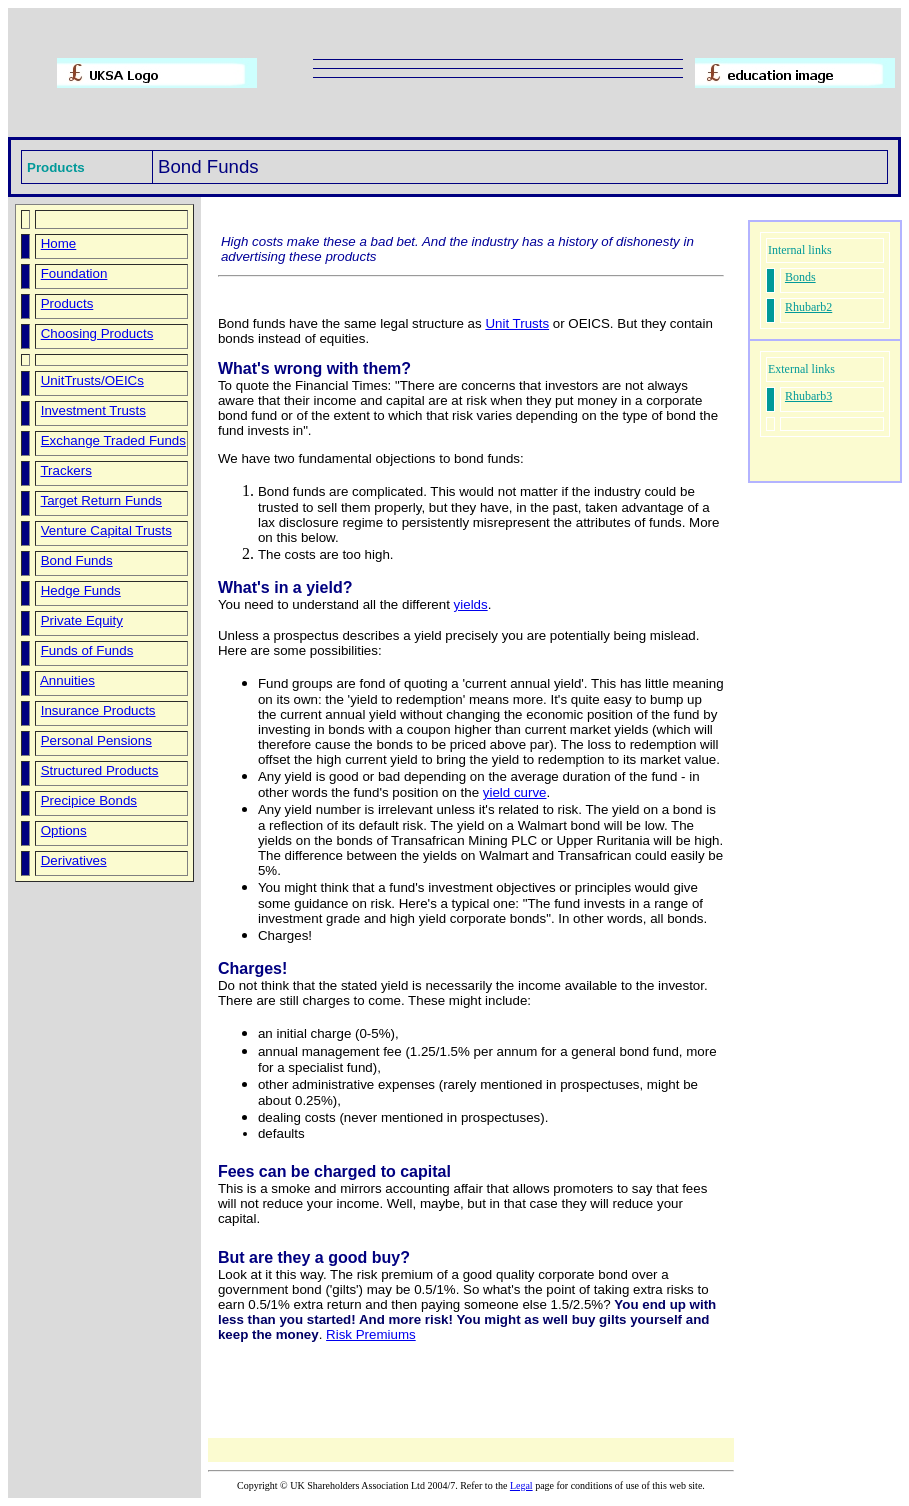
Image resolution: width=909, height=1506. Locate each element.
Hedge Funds (81, 590)
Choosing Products (97, 333)
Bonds (800, 277)
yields (471, 604)
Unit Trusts (517, 323)
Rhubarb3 (808, 396)
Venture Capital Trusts (106, 530)
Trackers (65, 470)
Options (64, 830)
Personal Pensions (96, 740)
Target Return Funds (101, 500)
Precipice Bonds (89, 800)
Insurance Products (98, 710)
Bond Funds (77, 560)
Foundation (74, 273)
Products (67, 303)
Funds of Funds (87, 650)
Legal (521, 1485)
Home (59, 243)
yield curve (515, 792)
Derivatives (74, 860)
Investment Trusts (93, 410)
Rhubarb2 (808, 307)
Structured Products (100, 770)
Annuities (67, 680)
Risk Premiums (371, 1334)
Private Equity (82, 620)
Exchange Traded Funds (113, 440)
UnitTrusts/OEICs (92, 380)
